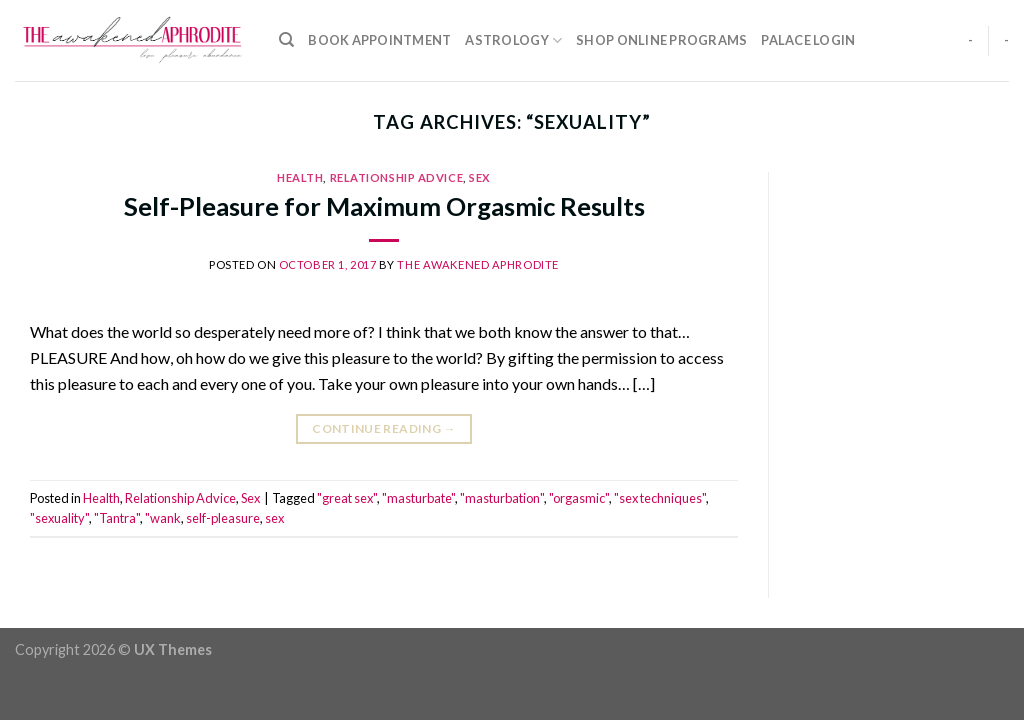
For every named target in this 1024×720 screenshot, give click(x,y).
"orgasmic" (579, 498)
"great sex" (347, 498)
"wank (163, 518)
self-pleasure (223, 518)
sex (274, 518)
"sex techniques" (660, 498)
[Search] (286, 40)
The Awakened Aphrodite (477, 264)
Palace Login (808, 40)
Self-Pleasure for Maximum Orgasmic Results (384, 206)
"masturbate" (418, 498)
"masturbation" (502, 498)
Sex (480, 177)
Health (300, 177)
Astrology (513, 40)
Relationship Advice (397, 177)
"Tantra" (117, 518)
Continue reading (384, 428)
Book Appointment (379, 40)
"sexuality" (59, 518)
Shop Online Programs (661, 40)
